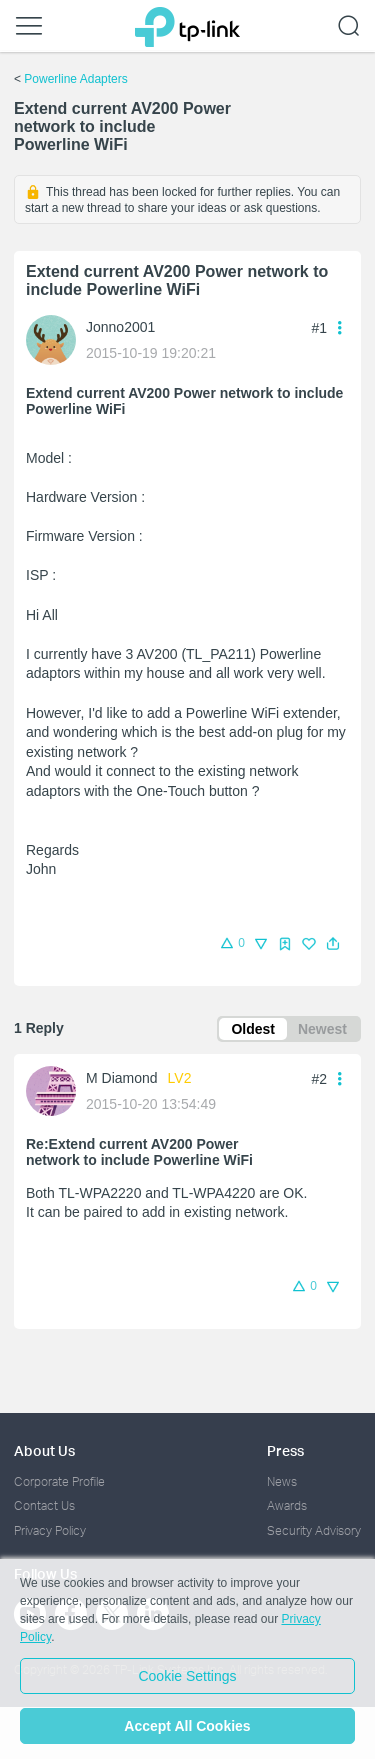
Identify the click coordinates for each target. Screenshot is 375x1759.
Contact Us (44, 1505)
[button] (333, 944)
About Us (44, 1450)
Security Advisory (314, 1530)
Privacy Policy (50, 1530)
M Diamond (122, 1078)
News (282, 1481)
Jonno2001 (120, 327)
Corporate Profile (59, 1481)
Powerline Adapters (75, 79)
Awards (287, 1505)
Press (285, 1450)
